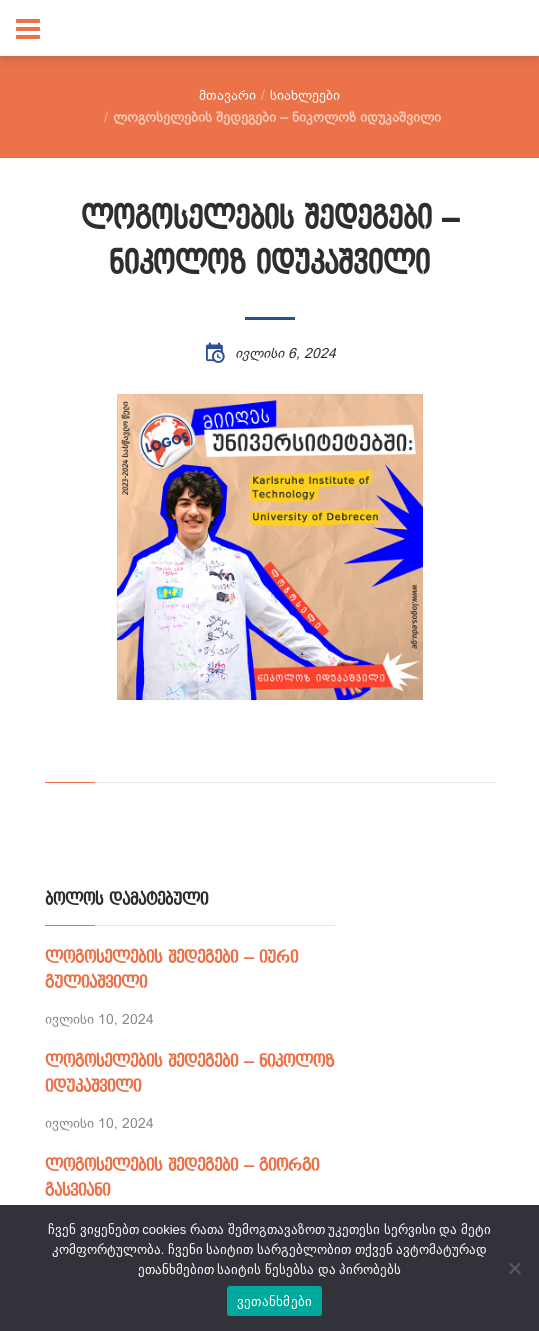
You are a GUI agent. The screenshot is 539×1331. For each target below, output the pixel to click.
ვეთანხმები (275, 1301)
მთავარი (227, 95)
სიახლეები (305, 95)
